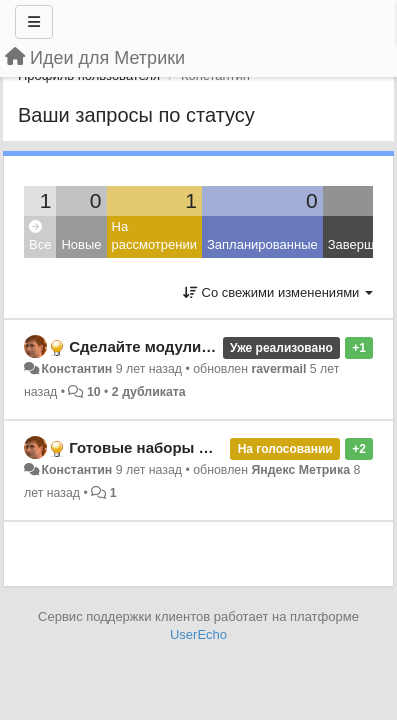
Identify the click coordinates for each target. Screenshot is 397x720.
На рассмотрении (154, 236)
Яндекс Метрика (300, 470)
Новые (81, 244)
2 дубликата (149, 392)
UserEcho (198, 634)
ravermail (278, 369)
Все (40, 236)
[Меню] (34, 22)
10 (94, 392)
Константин (76, 369)
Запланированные (262, 244)
